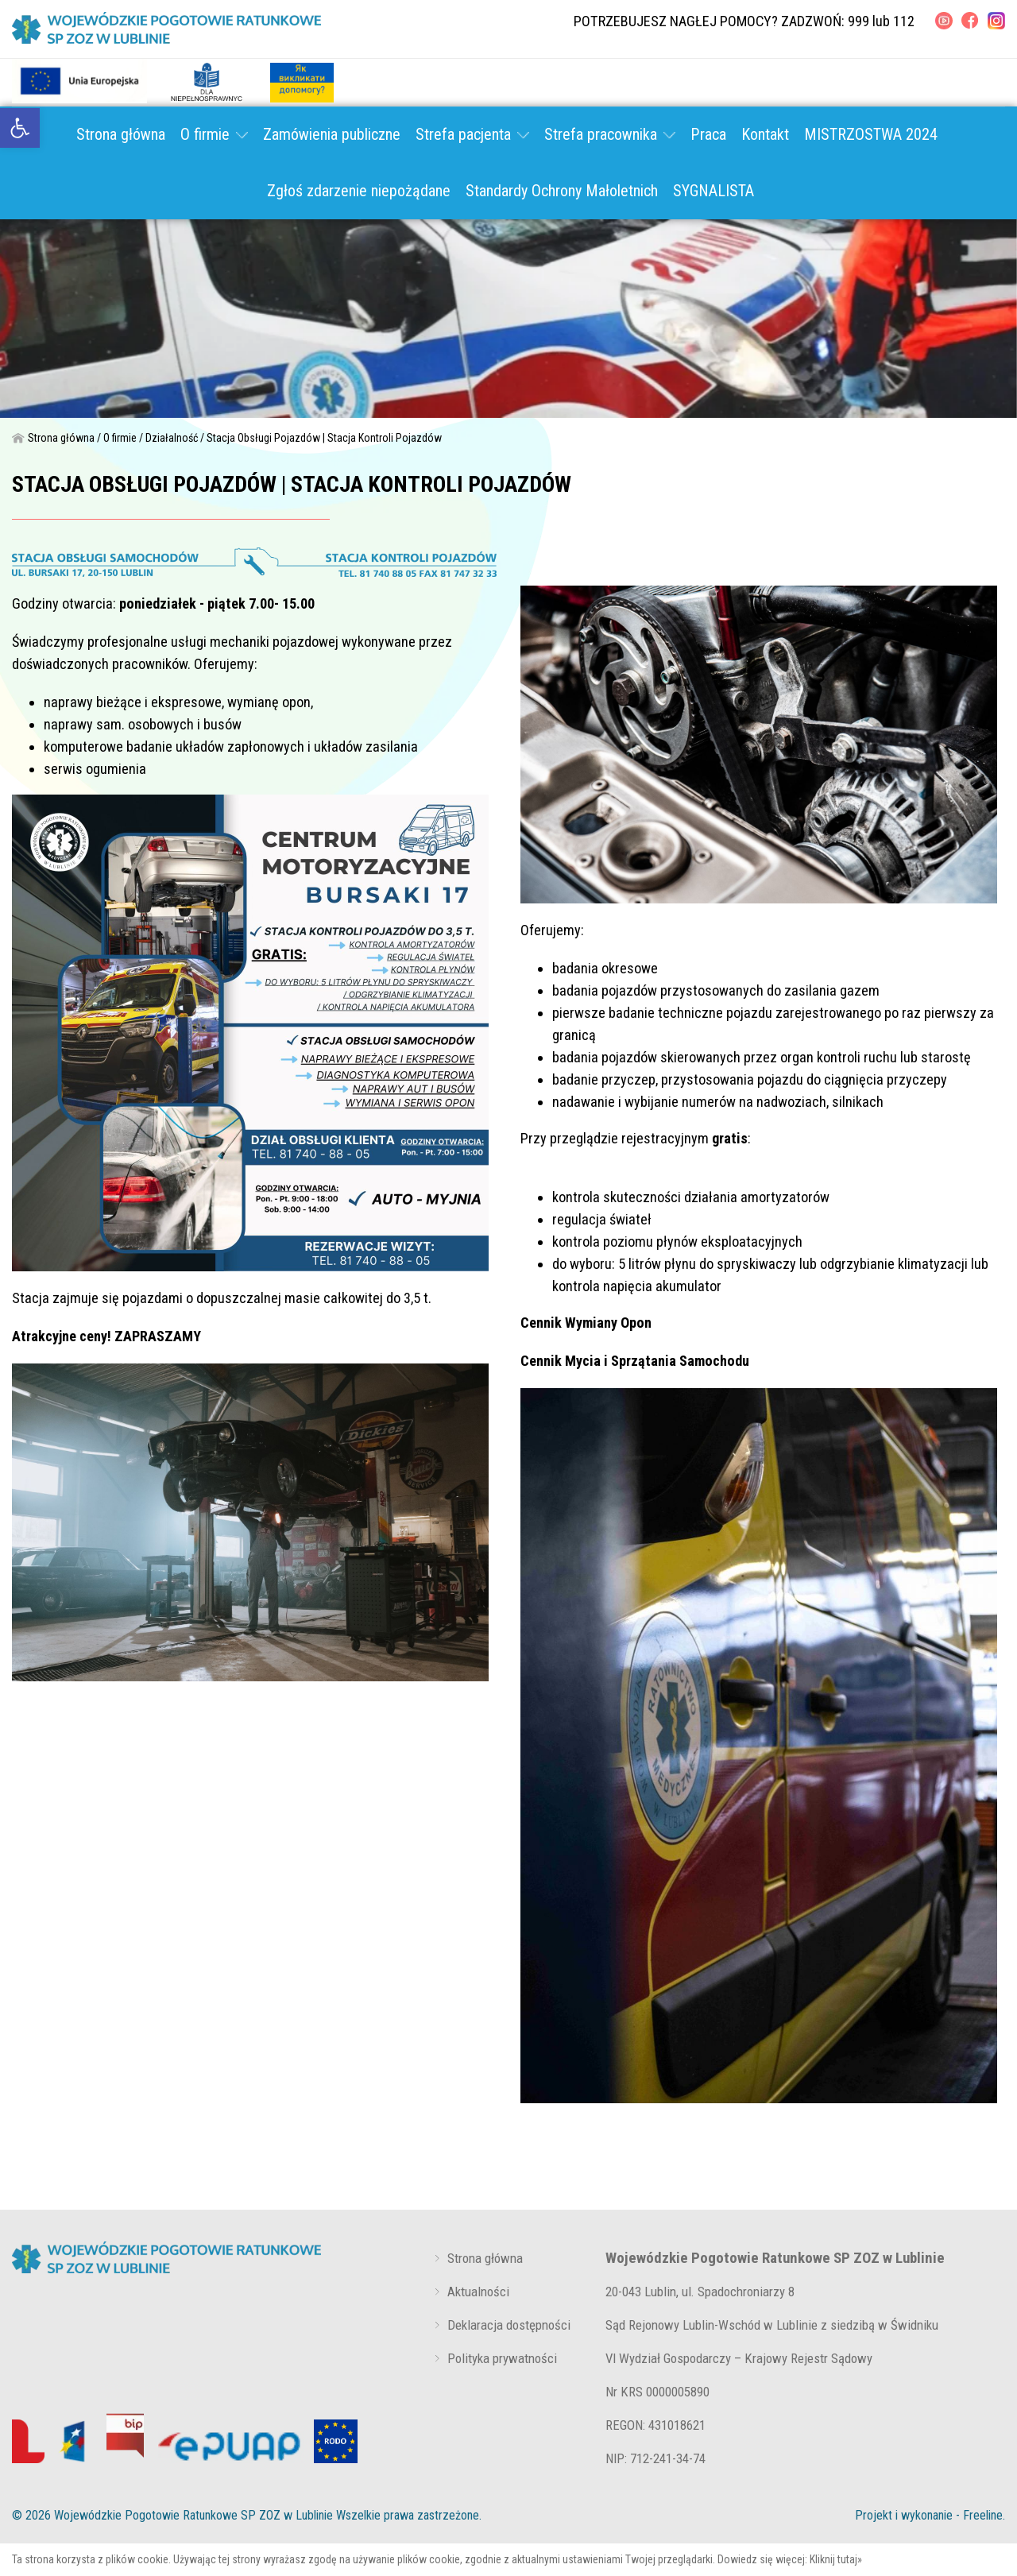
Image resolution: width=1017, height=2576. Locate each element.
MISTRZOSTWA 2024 (871, 134)
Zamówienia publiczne (331, 134)
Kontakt (765, 134)
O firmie (214, 134)
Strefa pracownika (609, 134)
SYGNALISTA (713, 190)
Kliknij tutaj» (836, 2559)
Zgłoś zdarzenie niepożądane (358, 190)
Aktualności (478, 2291)
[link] (20, 128)
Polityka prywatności (502, 2358)
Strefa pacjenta (472, 134)
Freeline (983, 2515)
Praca (708, 134)
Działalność (171, 437)
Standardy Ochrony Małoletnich (562, 190)
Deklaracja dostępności (508, 2325)
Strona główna (120, 134)
